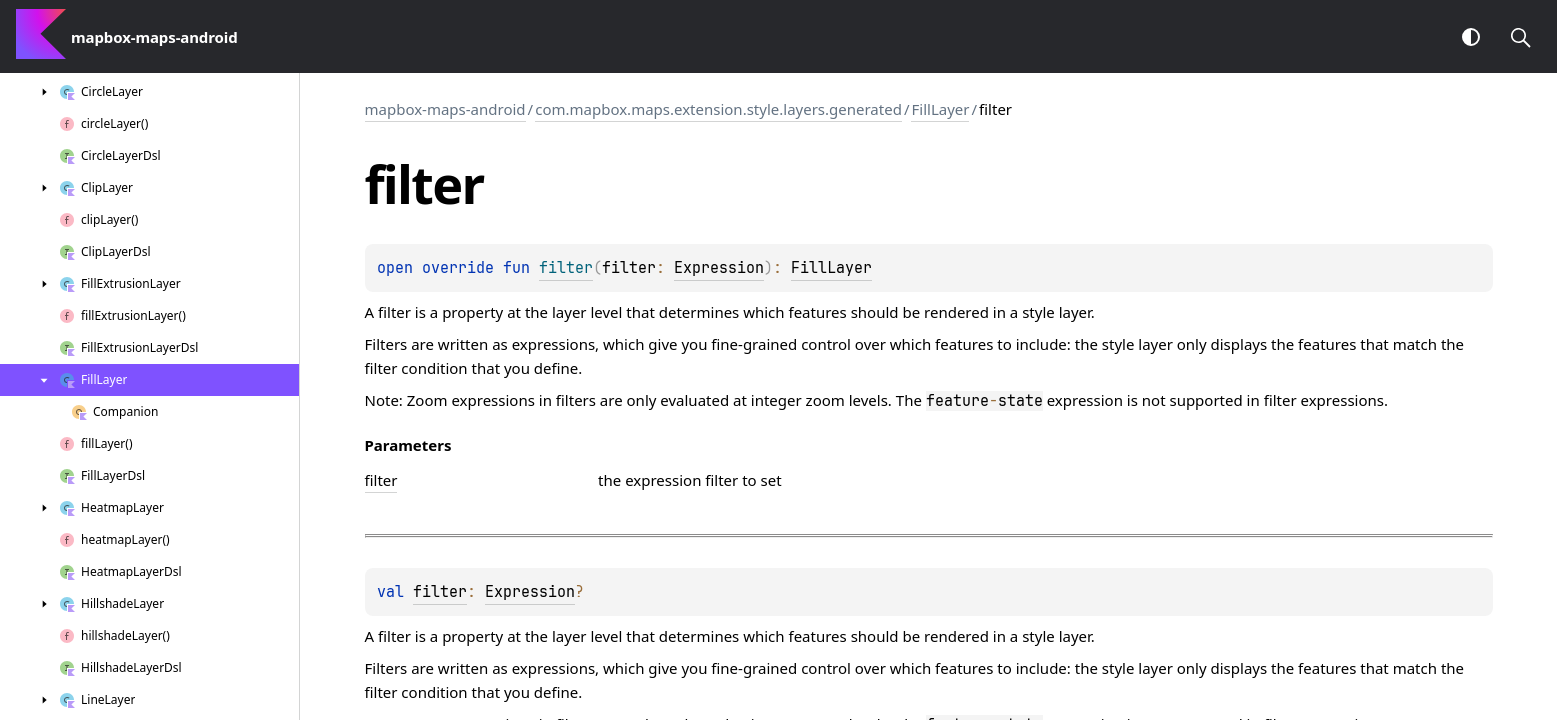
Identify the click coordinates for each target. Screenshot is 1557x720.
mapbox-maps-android (445, 109)
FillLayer (940, 109)
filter (440, 592)
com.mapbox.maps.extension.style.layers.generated (718, 109)
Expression (719, 268)
